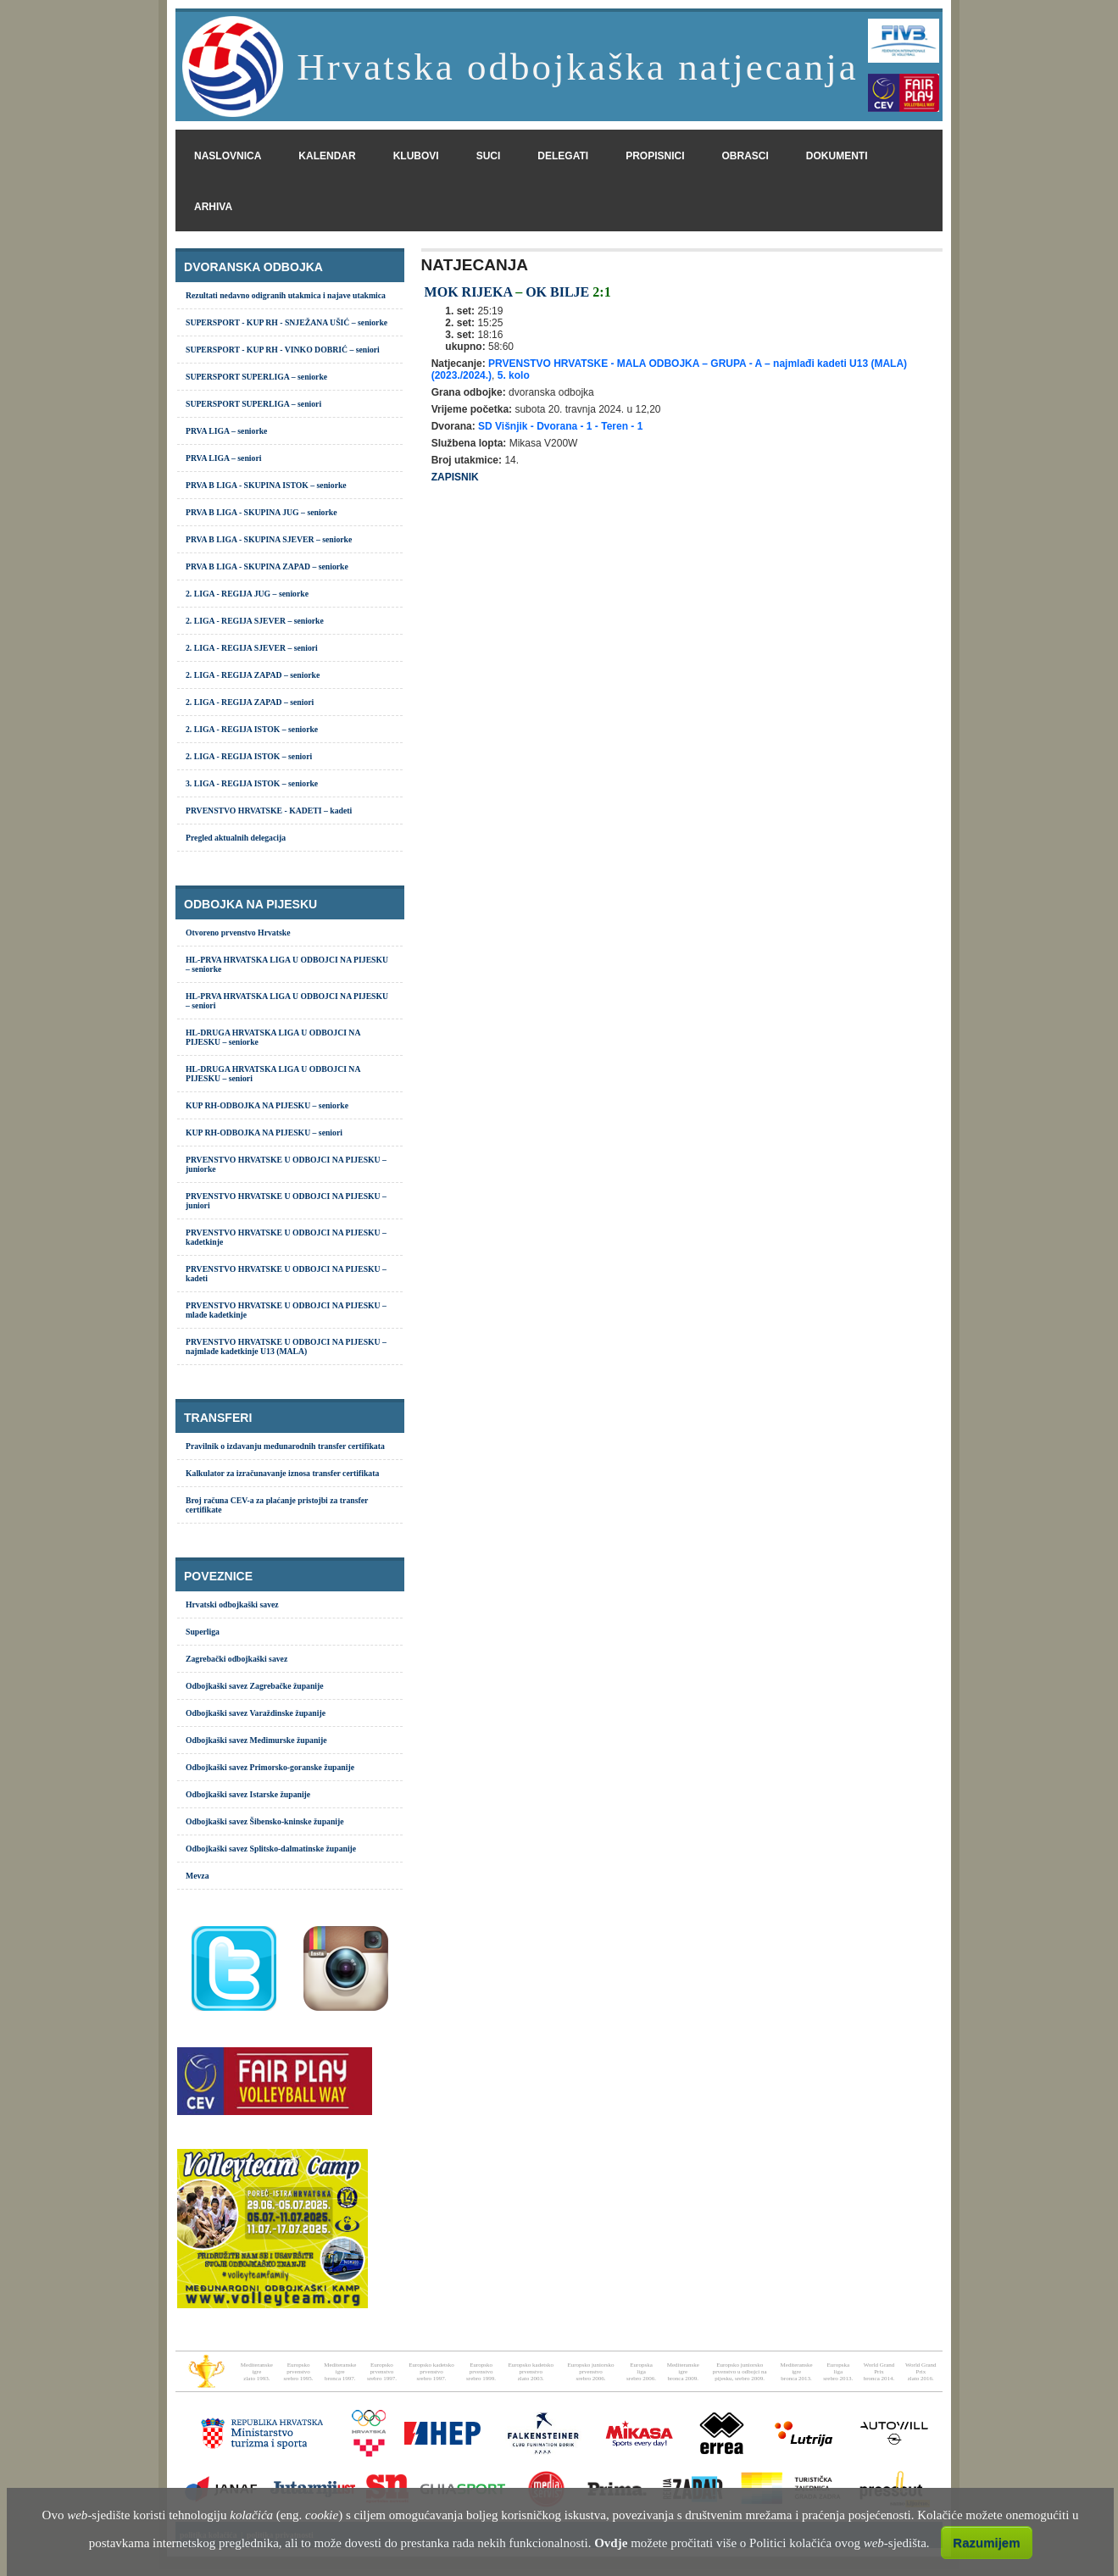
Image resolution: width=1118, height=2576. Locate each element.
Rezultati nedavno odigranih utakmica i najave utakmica (286, 295)
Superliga (203, 1631)
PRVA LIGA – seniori (223, 458)
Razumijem (986, 2542)
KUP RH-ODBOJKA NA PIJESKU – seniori (264, 1132)
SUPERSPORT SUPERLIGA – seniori (253, 403)
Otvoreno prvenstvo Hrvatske (238, 932)
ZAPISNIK (455, 477)
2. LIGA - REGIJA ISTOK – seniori (249, 756)
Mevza (197, 1875)
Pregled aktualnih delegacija (236, 837)
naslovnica (227, 156)
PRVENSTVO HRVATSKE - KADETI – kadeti (269, 810)
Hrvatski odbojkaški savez (232, 1604)
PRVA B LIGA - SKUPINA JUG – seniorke (261, 512)
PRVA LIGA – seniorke (226, 431)
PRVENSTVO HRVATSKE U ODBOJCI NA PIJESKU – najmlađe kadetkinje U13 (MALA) (286, 1346)
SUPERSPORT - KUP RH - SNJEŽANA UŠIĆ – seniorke (286, 322)
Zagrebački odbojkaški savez (236, 1658)
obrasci (745, 156)
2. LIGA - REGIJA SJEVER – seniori (252, 647)
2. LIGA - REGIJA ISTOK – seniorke (252, 729)
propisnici (655, 156)
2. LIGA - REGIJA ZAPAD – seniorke (253, 675)
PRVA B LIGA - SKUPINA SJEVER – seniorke (269, 539)
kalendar (326, 156)
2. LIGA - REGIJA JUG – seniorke (247, 593)
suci (488, 156)
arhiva (213, 207)
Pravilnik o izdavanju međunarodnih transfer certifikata (285, 1446)
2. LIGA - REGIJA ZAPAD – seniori (250, 702)
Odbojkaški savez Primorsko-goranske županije (270, 1767)
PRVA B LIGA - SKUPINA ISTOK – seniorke (266, 485)
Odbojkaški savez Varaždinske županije (255, 1713)
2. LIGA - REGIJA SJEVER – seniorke (255, 620)
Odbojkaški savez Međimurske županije (256, 1740)
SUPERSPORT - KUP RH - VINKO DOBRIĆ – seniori (283, 349)
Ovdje (610, 2543)
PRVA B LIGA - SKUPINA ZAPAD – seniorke (267, 566)
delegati (562, 156)
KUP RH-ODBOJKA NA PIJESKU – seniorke (267, 1105)
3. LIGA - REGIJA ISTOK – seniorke (252, 783)
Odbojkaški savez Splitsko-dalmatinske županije (271, 1848)
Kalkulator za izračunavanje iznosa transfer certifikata (282, 1473)
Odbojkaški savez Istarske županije (248, 1794)
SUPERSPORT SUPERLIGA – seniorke (256, 376)
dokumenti (837, 156)
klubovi (416, 156)
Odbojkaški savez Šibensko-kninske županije (265, 1821)
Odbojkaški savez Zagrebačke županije (255, 1685)
